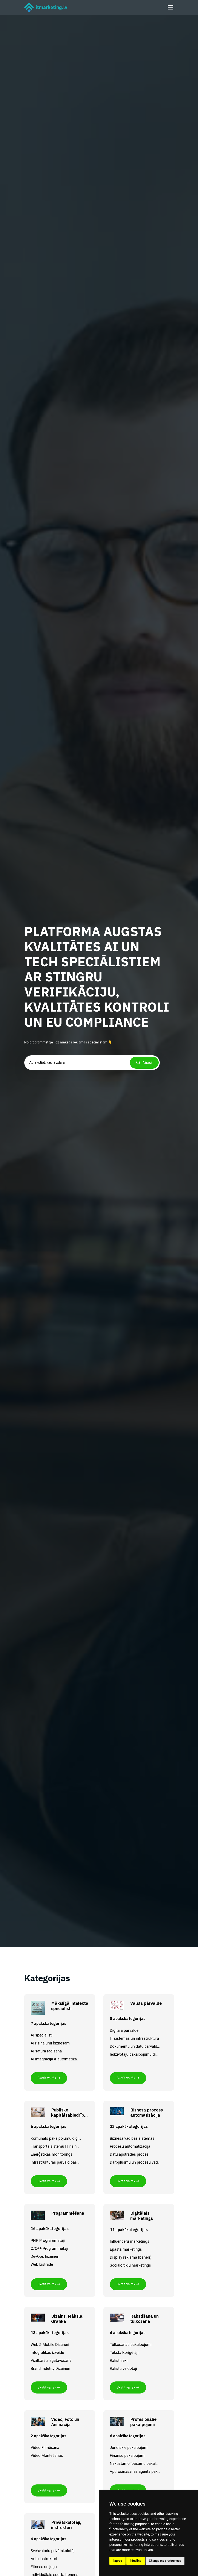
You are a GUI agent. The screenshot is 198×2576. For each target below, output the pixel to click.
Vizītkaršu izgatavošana (51, 2360)
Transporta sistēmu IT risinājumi (56, 2146)
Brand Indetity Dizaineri (50, 2368)
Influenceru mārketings (129, 2241)
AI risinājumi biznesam (50, 2043)
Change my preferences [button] (165, 2560)
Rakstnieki (119, 2360)
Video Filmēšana (45, 2447)
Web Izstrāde (42, 2264)
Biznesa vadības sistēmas (132, 2138)
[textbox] (92, 1063)
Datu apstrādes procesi (130, 2154)
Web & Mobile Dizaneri (50, 2344)
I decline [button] (135, 2560)
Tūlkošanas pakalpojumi (131, 2344)
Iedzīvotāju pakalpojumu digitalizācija (135, 2054)
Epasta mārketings (126, 2249)
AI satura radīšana (46, 2051)
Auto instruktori (44, 2558)
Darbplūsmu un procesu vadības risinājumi (135, 2162)
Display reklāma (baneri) (131, 2257)
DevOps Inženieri (45, 2256)
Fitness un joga (44, 2566)
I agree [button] (117, 2560)
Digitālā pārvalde (124, 2030)
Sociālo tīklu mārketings (130, 2265)
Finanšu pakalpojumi (128, 2455)
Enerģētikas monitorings (51, 2154)
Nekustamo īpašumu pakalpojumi (135, 2463)
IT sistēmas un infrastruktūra (134, 2038)
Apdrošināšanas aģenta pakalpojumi (135, 2471)
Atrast (144, 1062)
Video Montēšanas (47, 2455)
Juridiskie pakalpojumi (129, 2447)
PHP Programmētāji (48, 2240)
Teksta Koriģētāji (124, 2352)
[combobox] (92, 1063)
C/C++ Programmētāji (49, 2248)
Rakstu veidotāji (123, 2368)
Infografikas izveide (47, 2352)
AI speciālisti (42, 2035)
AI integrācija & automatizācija (56, 2059)
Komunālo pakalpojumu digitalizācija (56, 2138)
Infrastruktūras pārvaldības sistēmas (56, 2162)
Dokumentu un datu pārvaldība (135, 2046)
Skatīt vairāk (49, 2078)
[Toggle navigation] (170, 7)
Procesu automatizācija (130, 2146)
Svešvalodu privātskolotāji (53, 2550)
